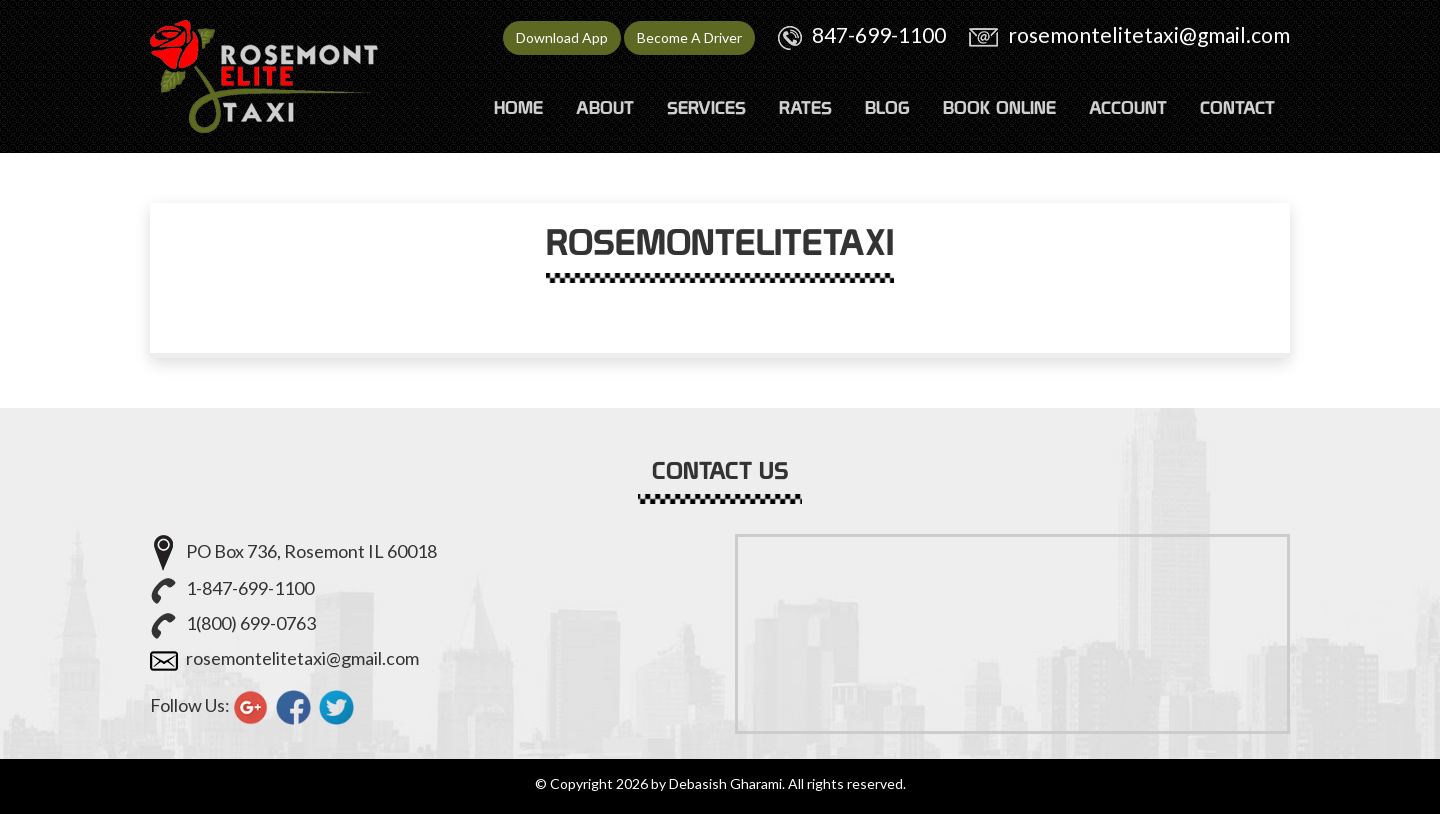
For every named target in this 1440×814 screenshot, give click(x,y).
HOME (518, 107)
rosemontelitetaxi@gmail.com (1149, 34)
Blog (887, 107)
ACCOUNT (1128, 107)
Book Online (999, 107)
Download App (562, 37)
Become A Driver (689, 37)
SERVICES (706, 107)
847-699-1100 (879, 34)
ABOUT (605, 107)
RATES (805, 107)
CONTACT (1237, 107)
